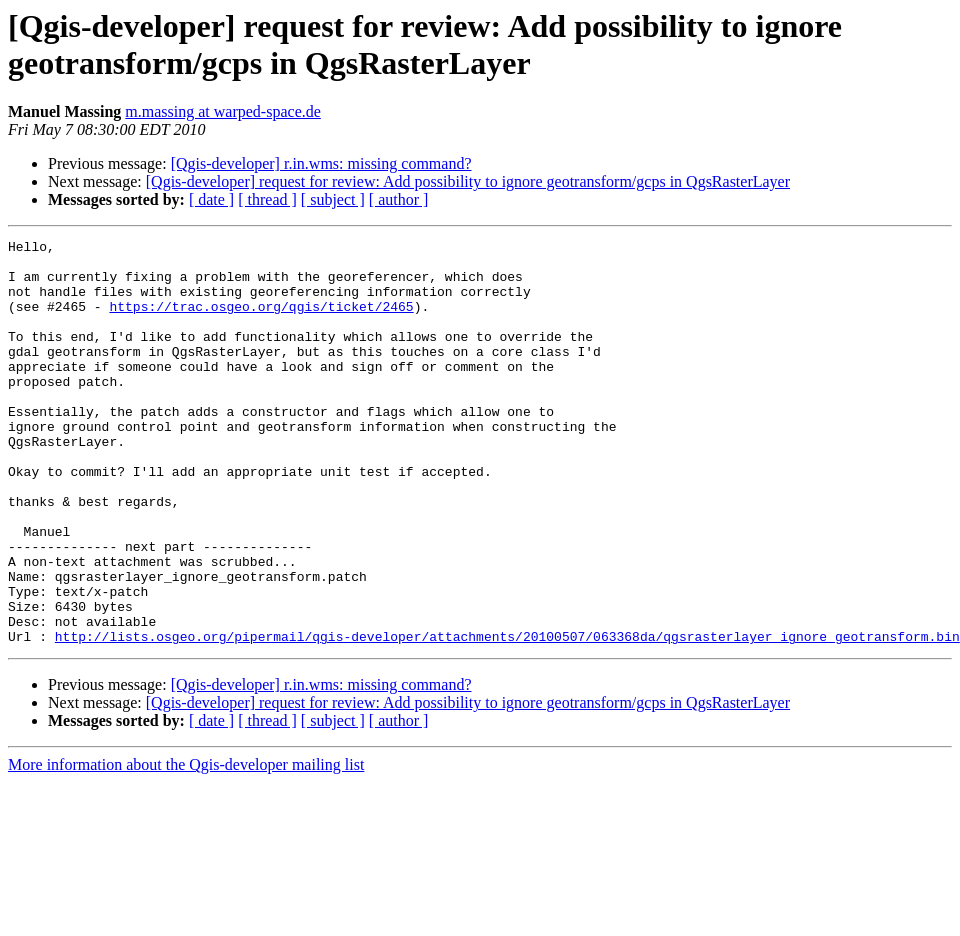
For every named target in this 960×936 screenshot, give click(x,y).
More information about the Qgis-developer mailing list (186, 845)
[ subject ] (333, 199)
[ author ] (399, 199)
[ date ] (211, 199)
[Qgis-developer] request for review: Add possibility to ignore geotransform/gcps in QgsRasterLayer (468, 181)
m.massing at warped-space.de (222, 111)
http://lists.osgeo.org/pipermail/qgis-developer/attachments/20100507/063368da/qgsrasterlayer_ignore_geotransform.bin (507, 717)
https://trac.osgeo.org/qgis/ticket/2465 (261, 321)
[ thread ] (267, 199)
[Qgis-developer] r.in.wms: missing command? (321, 163)
